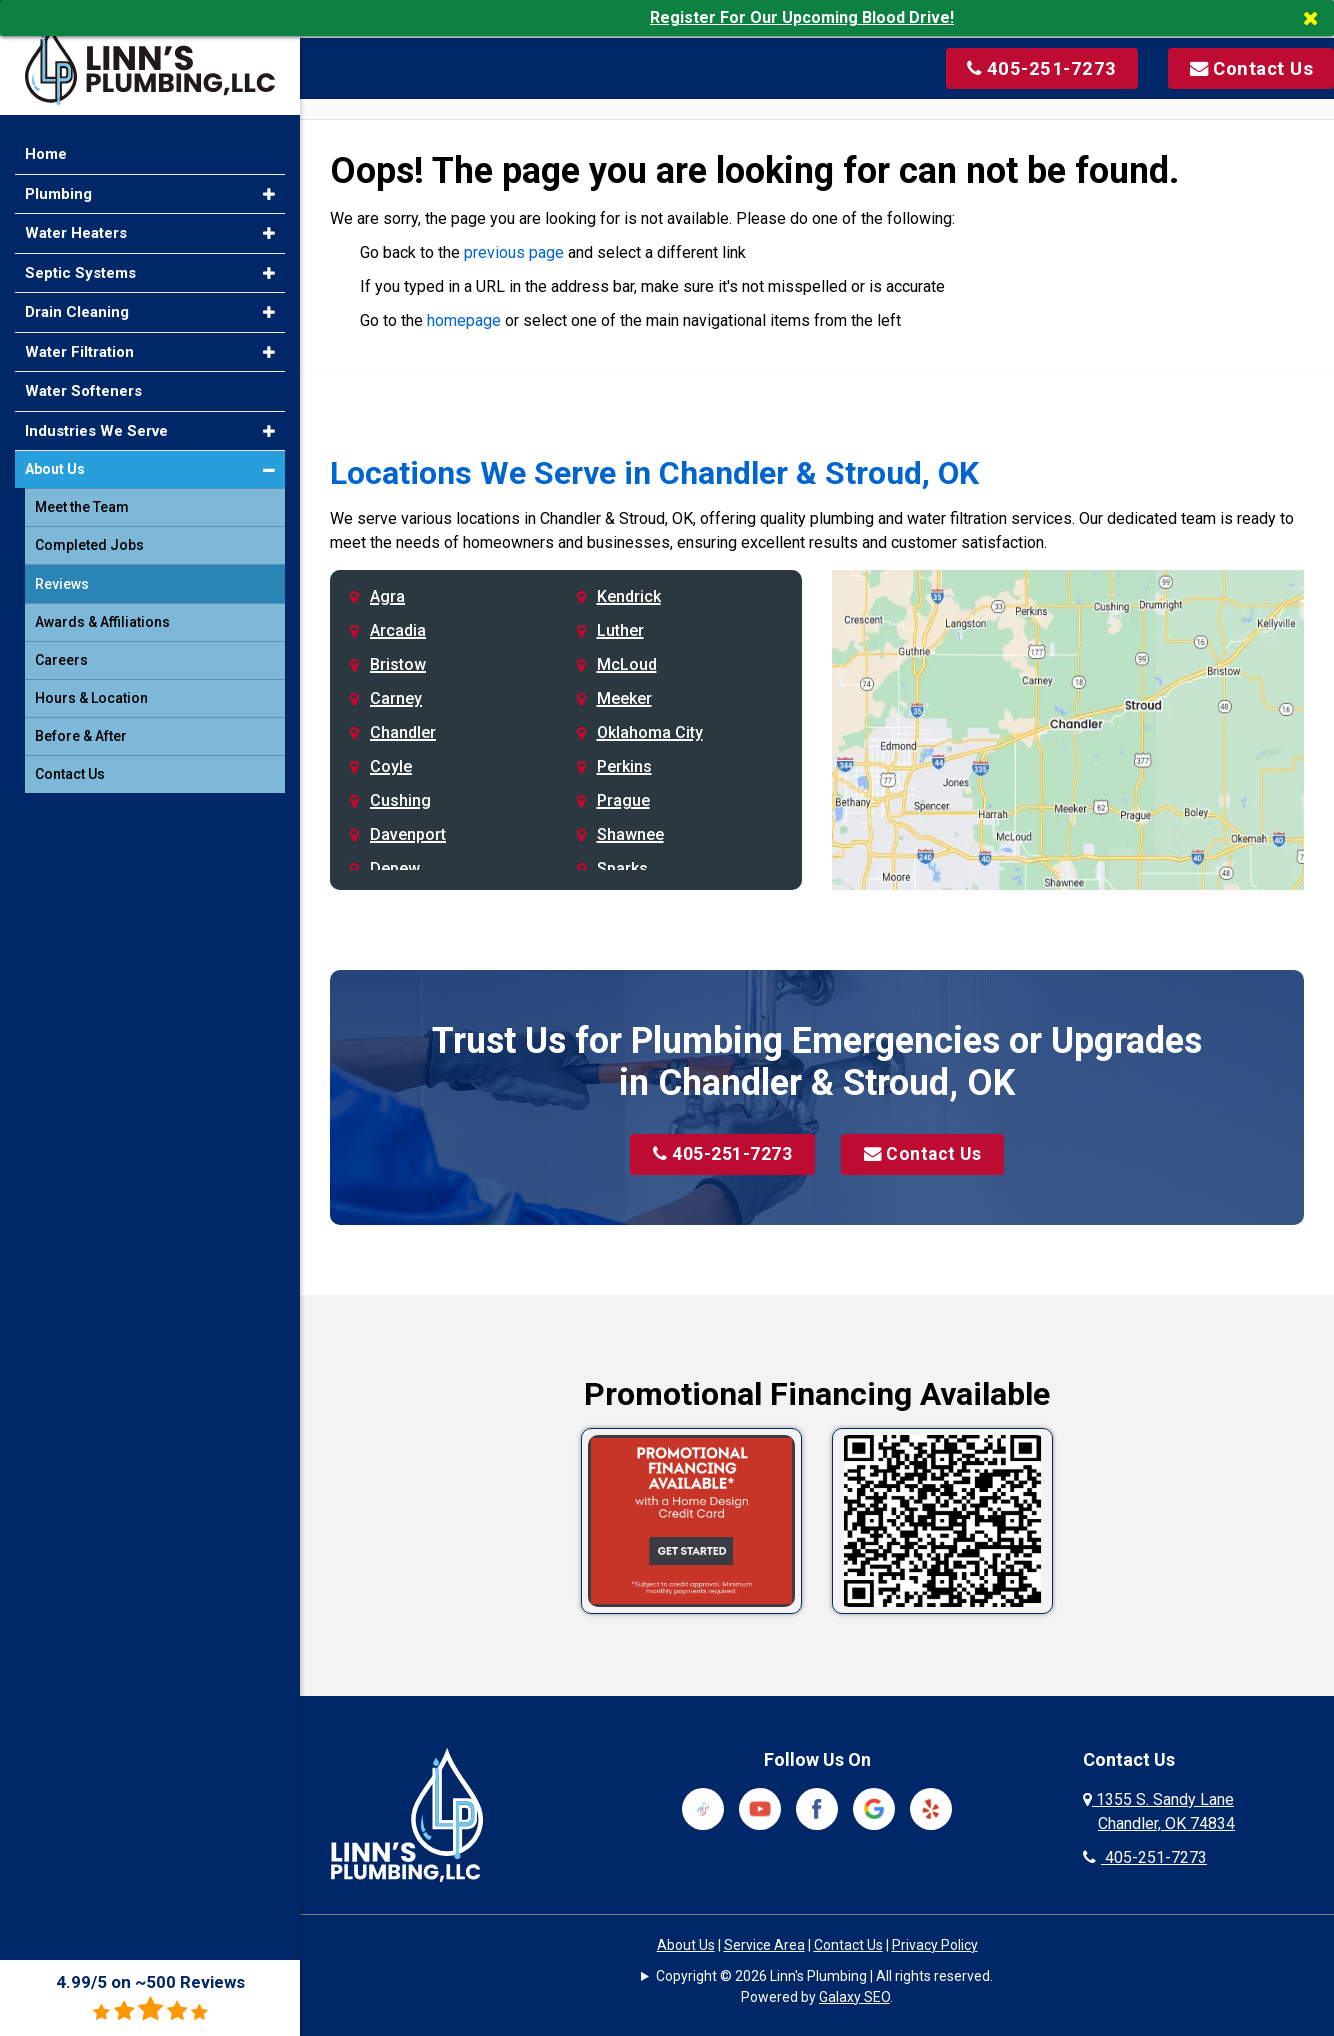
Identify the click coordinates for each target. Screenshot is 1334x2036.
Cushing (400, 800)
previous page (514, 252)
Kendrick (629, 596)
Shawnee (630, 834)
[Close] (1318, 18)
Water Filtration (79, 337)
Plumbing (58, 179)
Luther (620, 630)
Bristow (398, 664)
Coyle (391, 766)
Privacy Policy (935, 1945)
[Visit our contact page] (1221, 66)
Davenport (408, 834)
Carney (396, 698)
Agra (387, 596)
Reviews (62, 570)
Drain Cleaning (77, 298)
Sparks (622, 868)
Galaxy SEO (854, 1997)
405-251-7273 (719, 1155)
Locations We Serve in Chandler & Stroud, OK (654, 473)
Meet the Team (82, 493)
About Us (686, 1945)
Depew (395, 868)
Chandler (403, 732)
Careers (61, 646)
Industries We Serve (96, 416)
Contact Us (925, 1155)
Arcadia (398, 630)
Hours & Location (91, 684)
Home (46, 140)
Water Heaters (76, 219)
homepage (464, 320)
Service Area (764, 1945)
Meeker (624, 698)
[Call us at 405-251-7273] (1015, 66)
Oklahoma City (650, 732)
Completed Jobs (89, 531)
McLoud (627, 664)
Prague (623, 800)
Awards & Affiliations (102, 608)
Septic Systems (80, 258)
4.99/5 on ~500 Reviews (150, 1997)
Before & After (81, 722)
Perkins (624, 766)
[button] (269, 179)
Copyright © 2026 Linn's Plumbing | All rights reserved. (824, 1976)
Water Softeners (83, 377)
